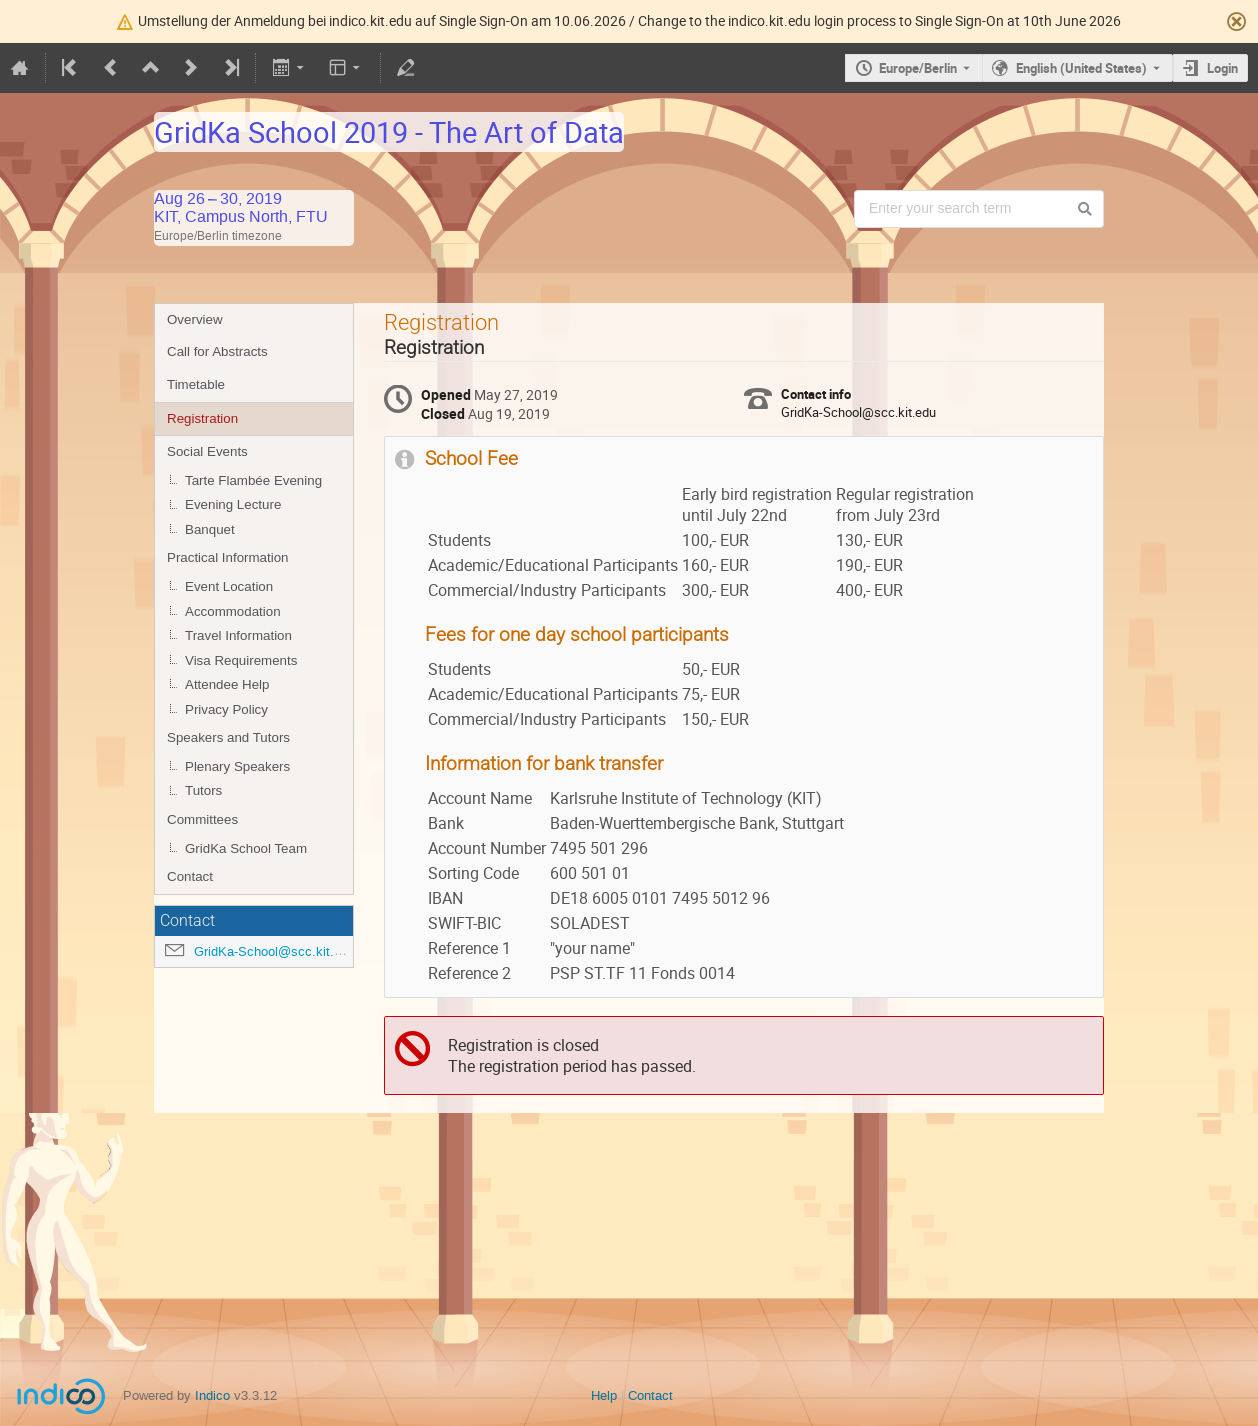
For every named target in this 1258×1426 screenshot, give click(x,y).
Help (604, 1395)
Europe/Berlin (918, 68)
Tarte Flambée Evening (253, 480)
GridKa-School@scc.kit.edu (274, 951)
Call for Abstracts (217, 351)
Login (1222, 68)
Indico (212, 1395)
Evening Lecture (233, 504)
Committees (202, 819)
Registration (202, 418)
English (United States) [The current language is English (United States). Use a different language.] (1081, 68)
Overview (195, 319)
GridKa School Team (246, 848)
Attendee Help (227, 684)
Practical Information (227, 557)
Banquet (210, 529)
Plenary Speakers (237, 766)
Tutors (203, 790)
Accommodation (233, 611)
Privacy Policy (226, 709)
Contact (190, 876)
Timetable (196, 384)
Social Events (207, 451)
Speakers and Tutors (228, 737)
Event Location (229, 586)
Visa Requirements (241, 660)
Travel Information (238, 635)
